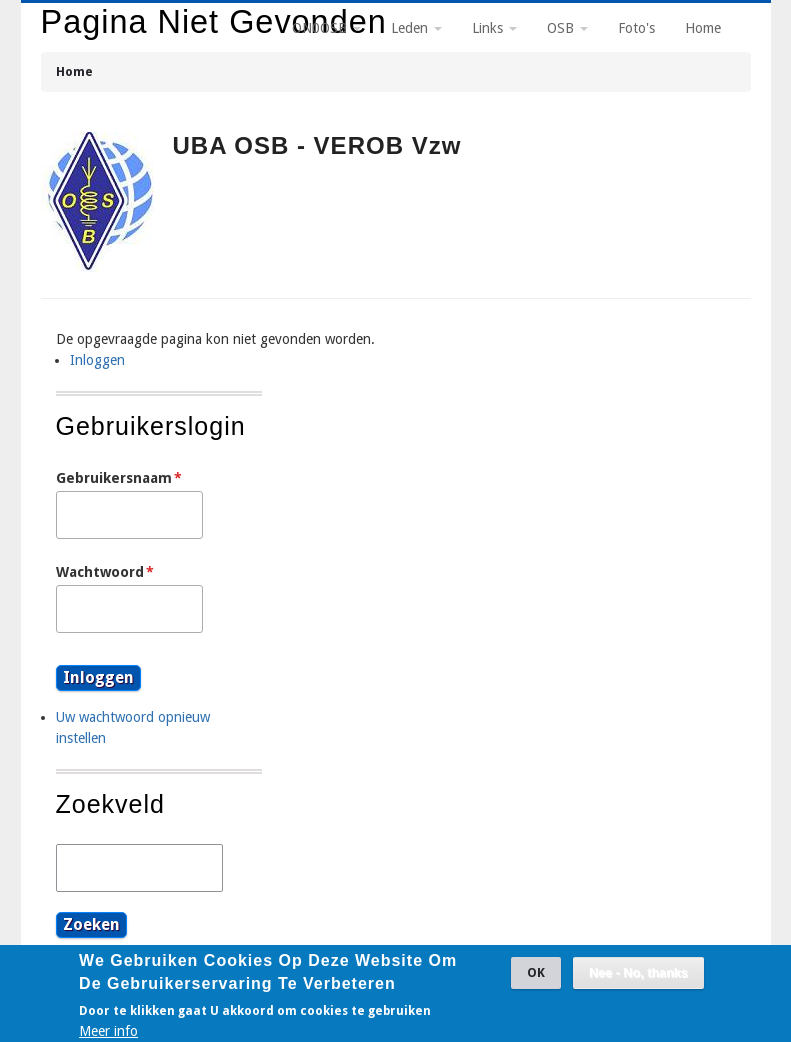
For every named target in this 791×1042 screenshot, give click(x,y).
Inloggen (97, 360)
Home (74, 71)
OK (536, 977)
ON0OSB (326, 28)
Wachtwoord (100, 572)
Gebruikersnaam (114, 478)
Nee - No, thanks (638, 978)
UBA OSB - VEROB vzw (317, 145)
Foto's (636, 28)
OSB (567, 28)
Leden (416, 28)
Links (494, 28)
